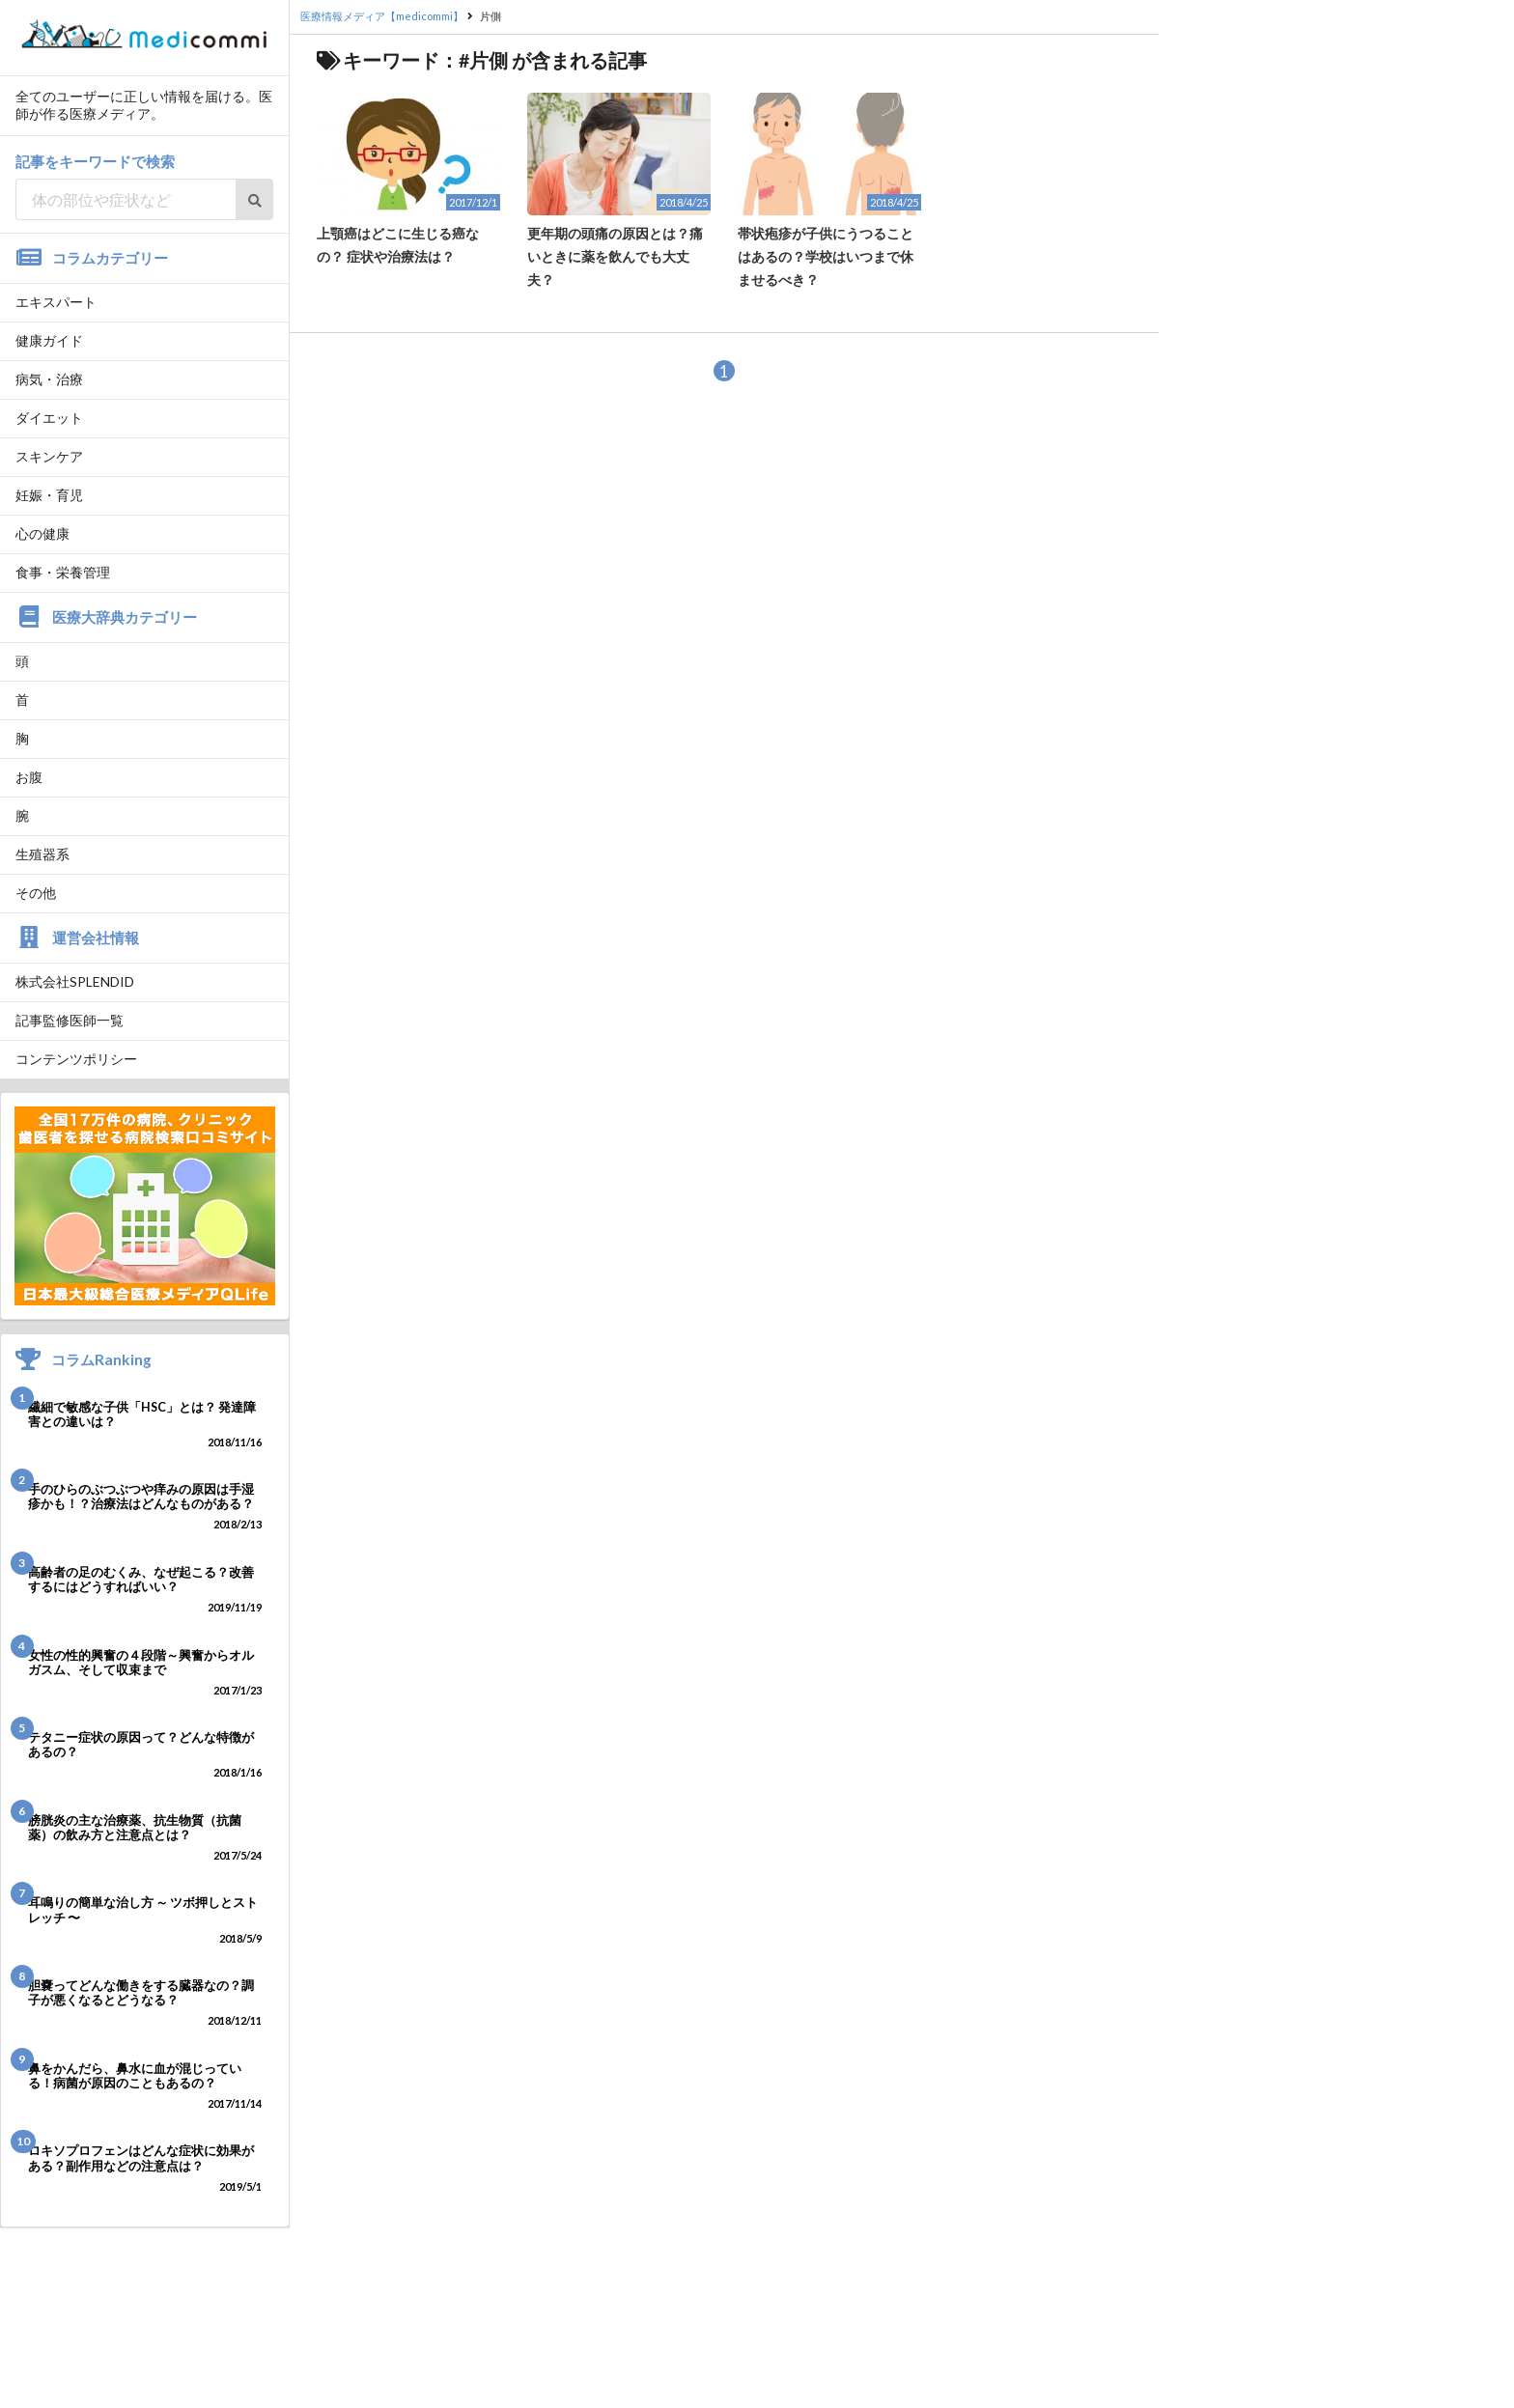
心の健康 (42, 533)
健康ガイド (49, 340)
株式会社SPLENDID (74, 981)
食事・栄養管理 (62, 572)
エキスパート (56, 302)
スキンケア (49, 456)
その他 (35, 892)
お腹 (28, 777)
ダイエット (49, 417)
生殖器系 (42, 854)
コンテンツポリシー (76, 1058)
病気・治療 (49, 379)
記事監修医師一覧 (69, 1020)
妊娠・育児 (49, 495)
